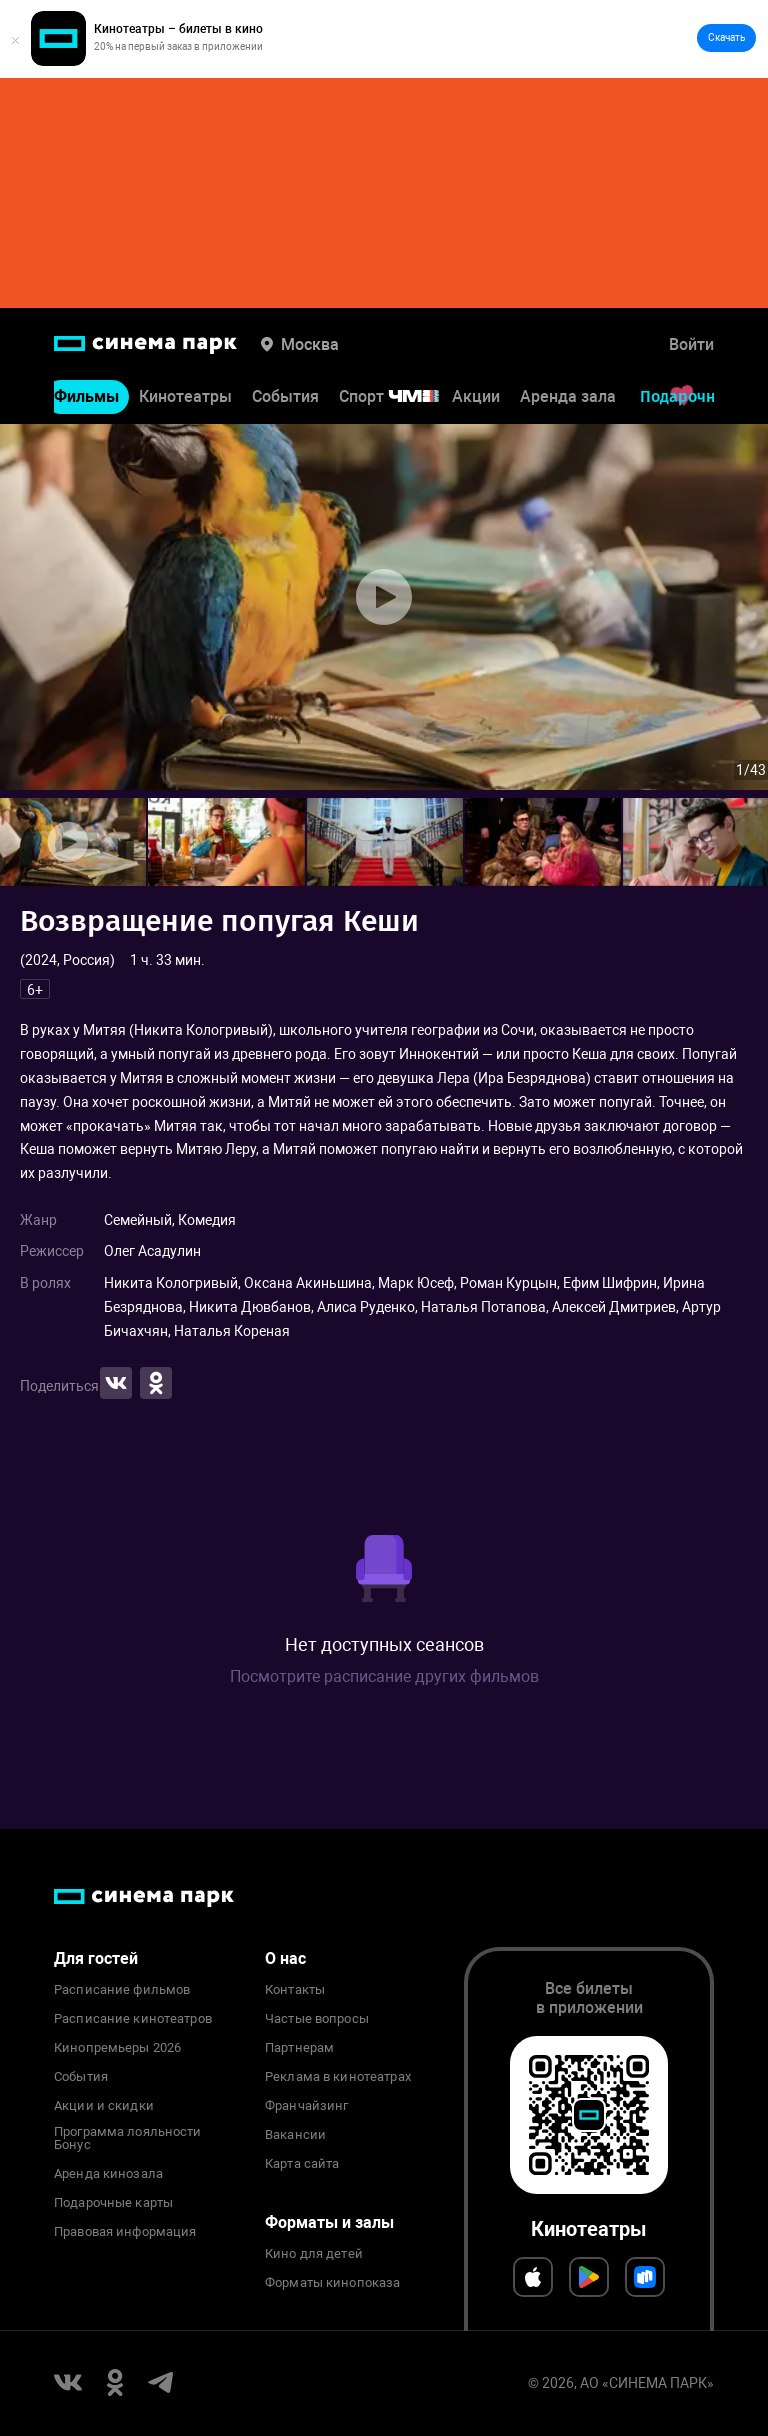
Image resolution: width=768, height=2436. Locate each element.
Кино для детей (314, 2254)
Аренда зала (568, 396)
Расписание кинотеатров (133, 2019)
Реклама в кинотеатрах (338, 2077)
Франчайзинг (306, 2106)
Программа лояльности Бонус (128, 2139)
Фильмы (86, 396)
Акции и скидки (104, 2106)
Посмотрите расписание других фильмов (384, 1676)
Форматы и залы (329, 2222)
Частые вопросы (317, 2019)
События (285, 396)
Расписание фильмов (122, 1990)
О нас (285, 1958)
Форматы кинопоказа (332, 2283)
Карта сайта (302, 2164)
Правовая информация (125, 2232)
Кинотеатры (185, 396)
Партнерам (299, 2048)
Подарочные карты (113, 2203)
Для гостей (96, 1958)
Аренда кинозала (108, 2174)
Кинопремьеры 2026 (117, 2048)
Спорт (402, 396)
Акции (476, 396)
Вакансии (295, 2135)
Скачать (726, 37)
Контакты (295, 1990)
